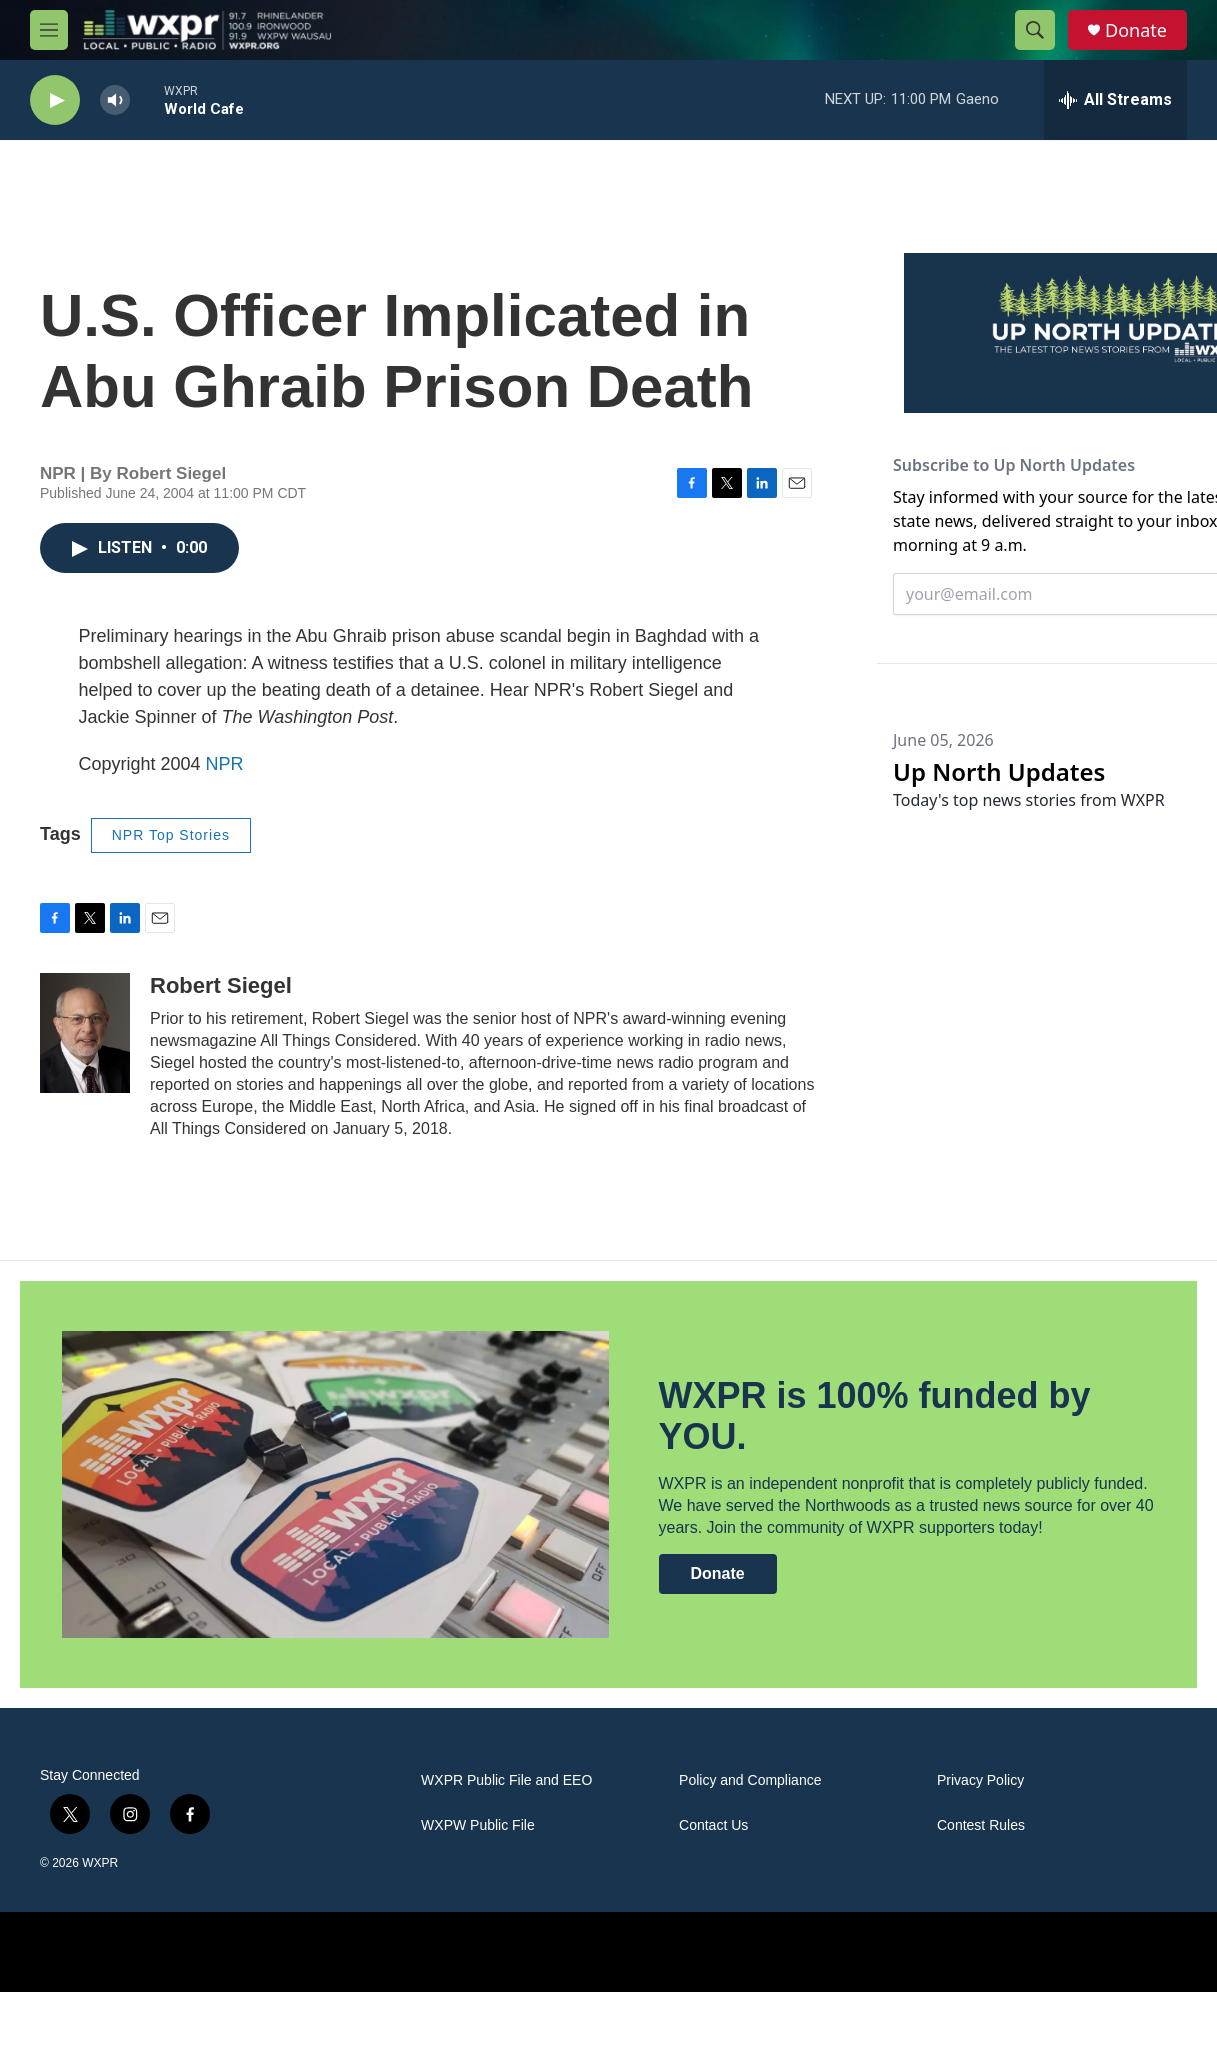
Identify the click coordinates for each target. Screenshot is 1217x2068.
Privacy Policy (980, 1780)
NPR (225, 764)
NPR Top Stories (171, 835)
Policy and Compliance (750, 1780)
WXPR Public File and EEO (506, 1780)
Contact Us (713, 1825)
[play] (55, 100)
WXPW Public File (478, 1825)
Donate (1136, 30)
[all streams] (1115, 100)
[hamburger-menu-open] (49, 30)
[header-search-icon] (1035, 30)
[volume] (115, 100)
